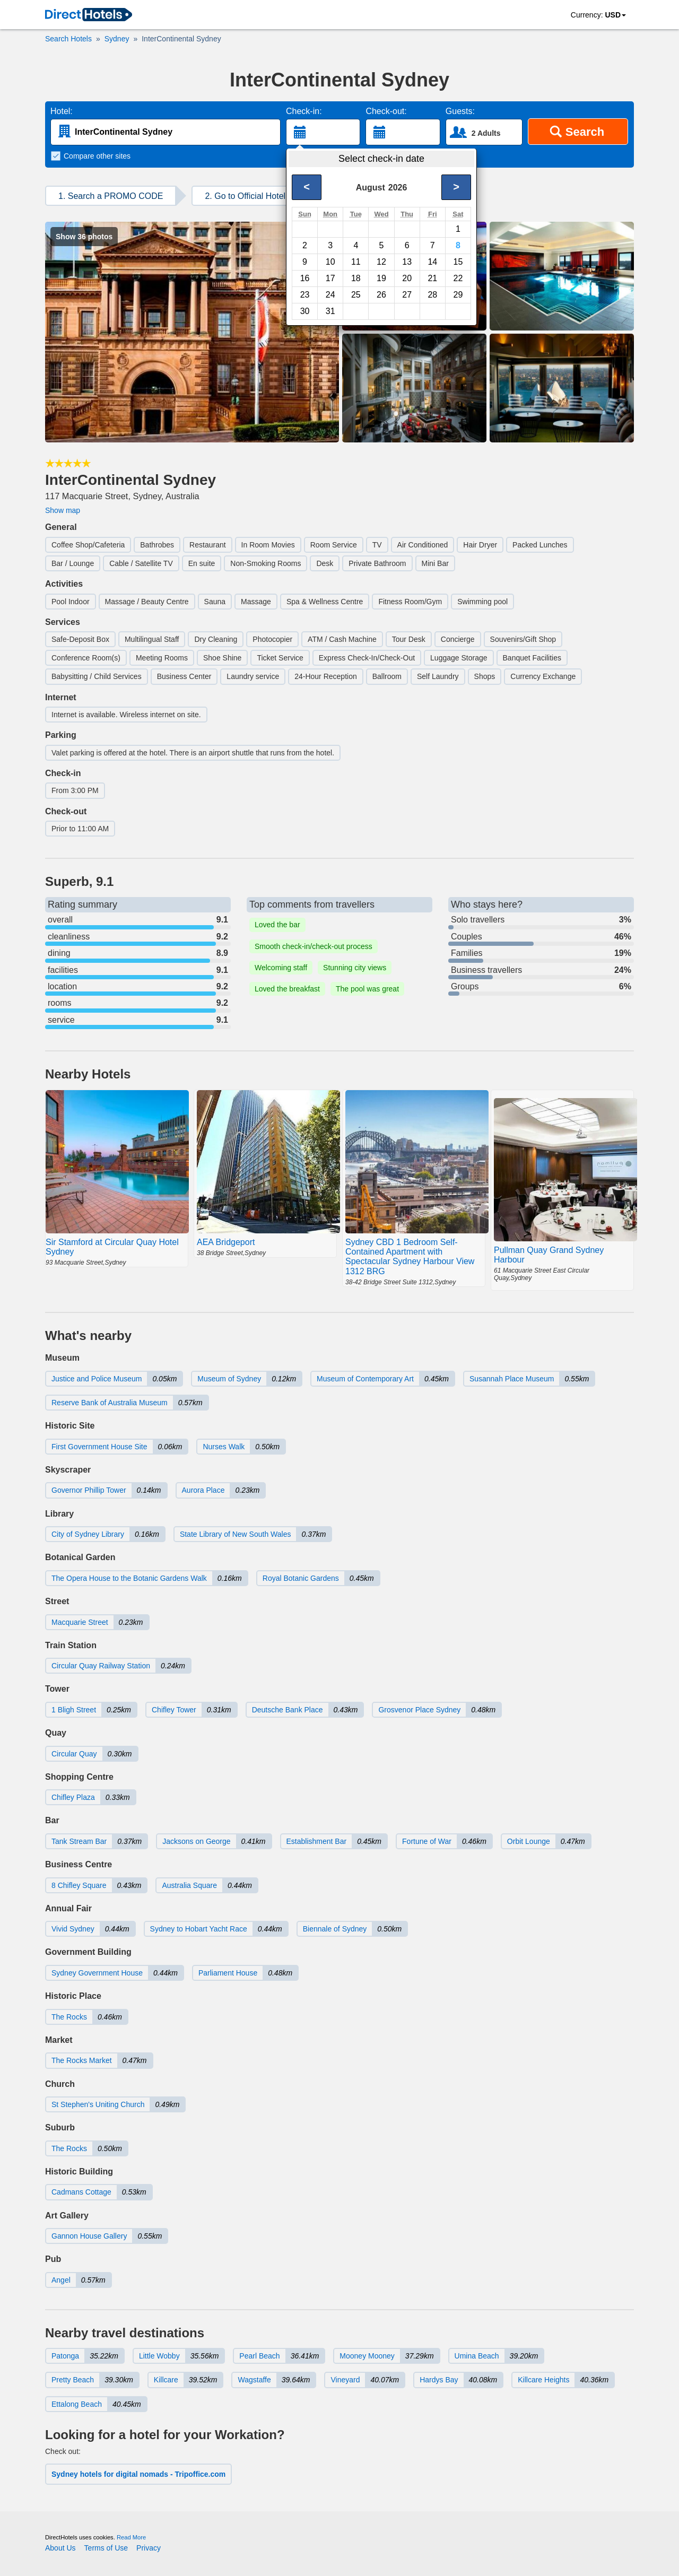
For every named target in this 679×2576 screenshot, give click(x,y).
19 (381, 278)
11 (356, 261)
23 (305, 294)
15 (458, 261)
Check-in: (304, 111)
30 (305, 311)
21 (432, 278)
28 (432, 294)
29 (458, 294)
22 (458, 278)
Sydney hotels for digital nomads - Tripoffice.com (138, 2474)
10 (330, 261)
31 (330, 311)
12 (381, 261)
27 (407, 294)
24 (330, 294)
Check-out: (385, 111)
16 (305, 278)
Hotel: (61, 111)
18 (356, 278)
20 (407, 278)
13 (407, 261)
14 (432, 261)
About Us (60, 2548)
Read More (131, 2537)
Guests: (460, 111)
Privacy (148, 2548)
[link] (88, 15)
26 (381, 294)
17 (330, 278)
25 (356, 294)
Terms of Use (106, 2548)
